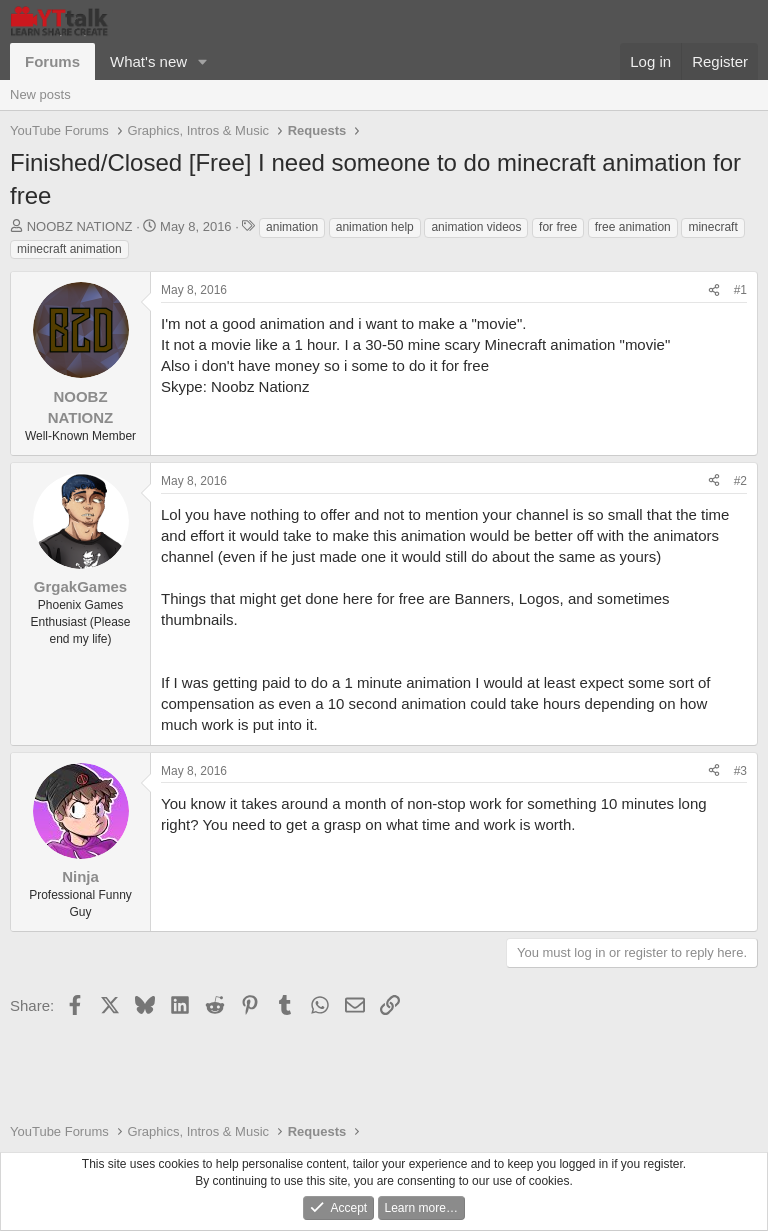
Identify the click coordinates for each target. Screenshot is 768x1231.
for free (558, 227)
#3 (740, 771)
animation (292, 227)
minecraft (712, 227)
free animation (633, 227)
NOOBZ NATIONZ (80, 226)
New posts (40, 94)
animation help (375, 227)
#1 (740, 290)
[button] (203, 61)
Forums (52, 61)
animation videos (476, 227)
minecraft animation (69, 249)
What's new (148, 61)
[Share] (714, 290)
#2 (740, 481)
